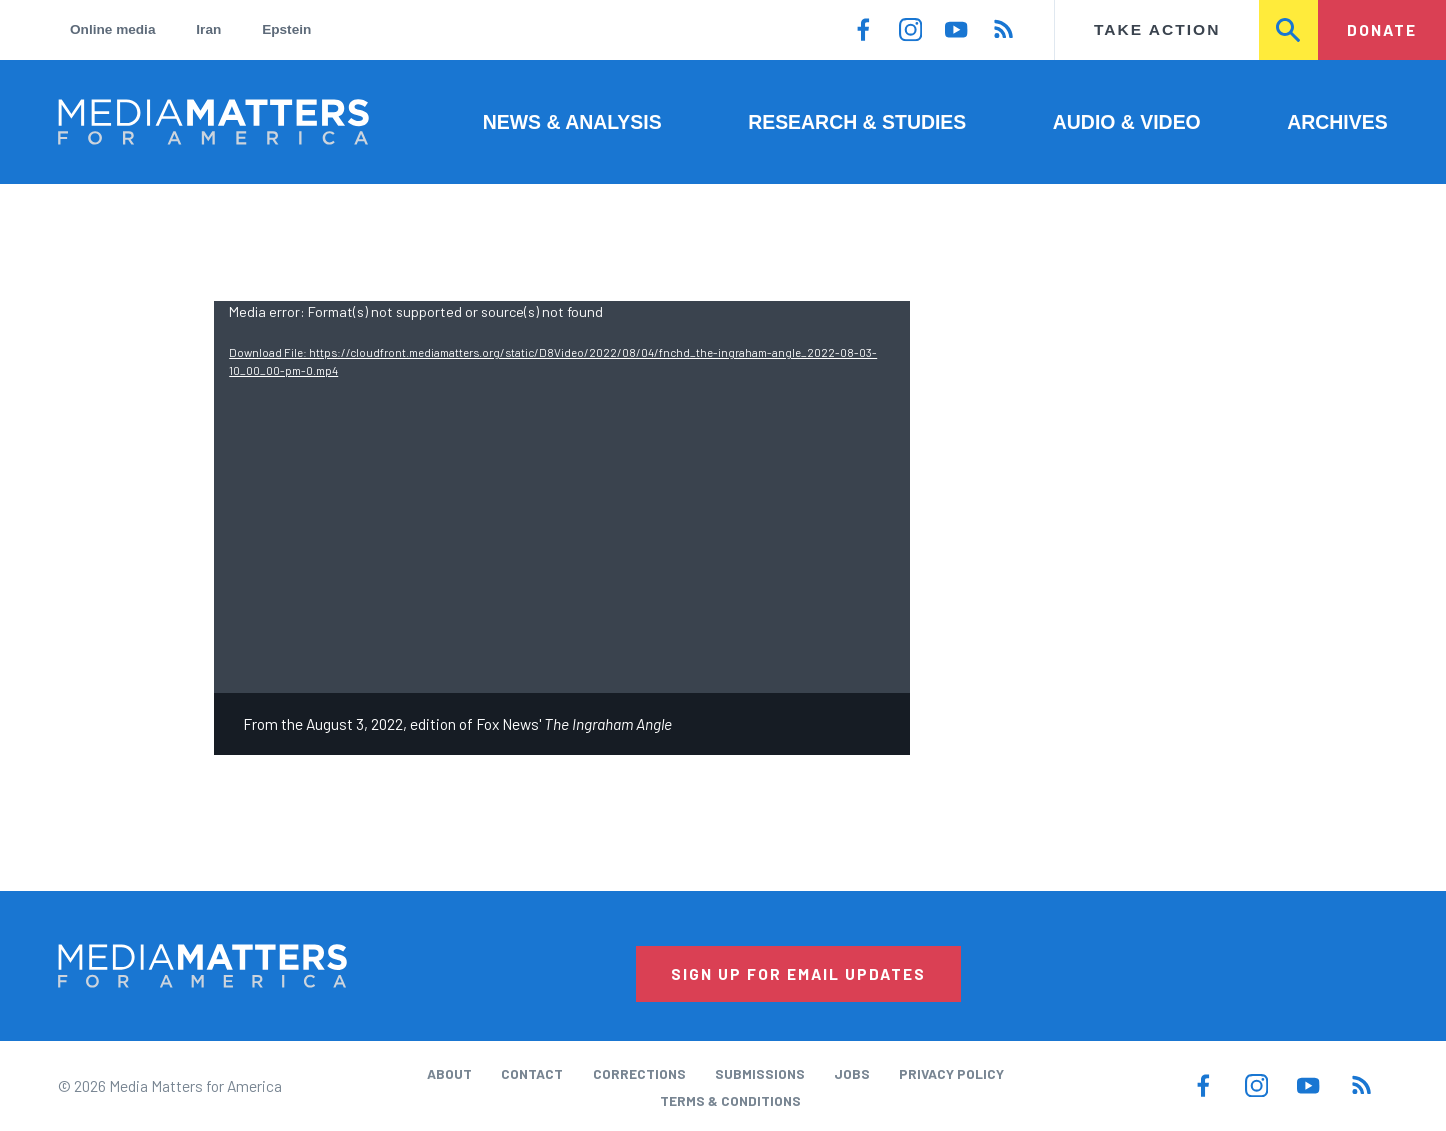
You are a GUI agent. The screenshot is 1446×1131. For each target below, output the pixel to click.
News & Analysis (572, 122)
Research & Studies (857, 122)
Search (1289, 29)
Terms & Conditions (730, 1100)
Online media (112, 29)
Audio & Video (1127, 122)
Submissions (760, 1073)
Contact (532, 1073)
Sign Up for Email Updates (798, 973)
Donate (1382, 29)
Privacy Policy (951, 1073)
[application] (562, 497)
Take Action (1157, 29)
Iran (208, 29)
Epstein (286, 29)
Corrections (639, 1073)
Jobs (852, 1073)
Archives (1337, 122)
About (449, 1073)
